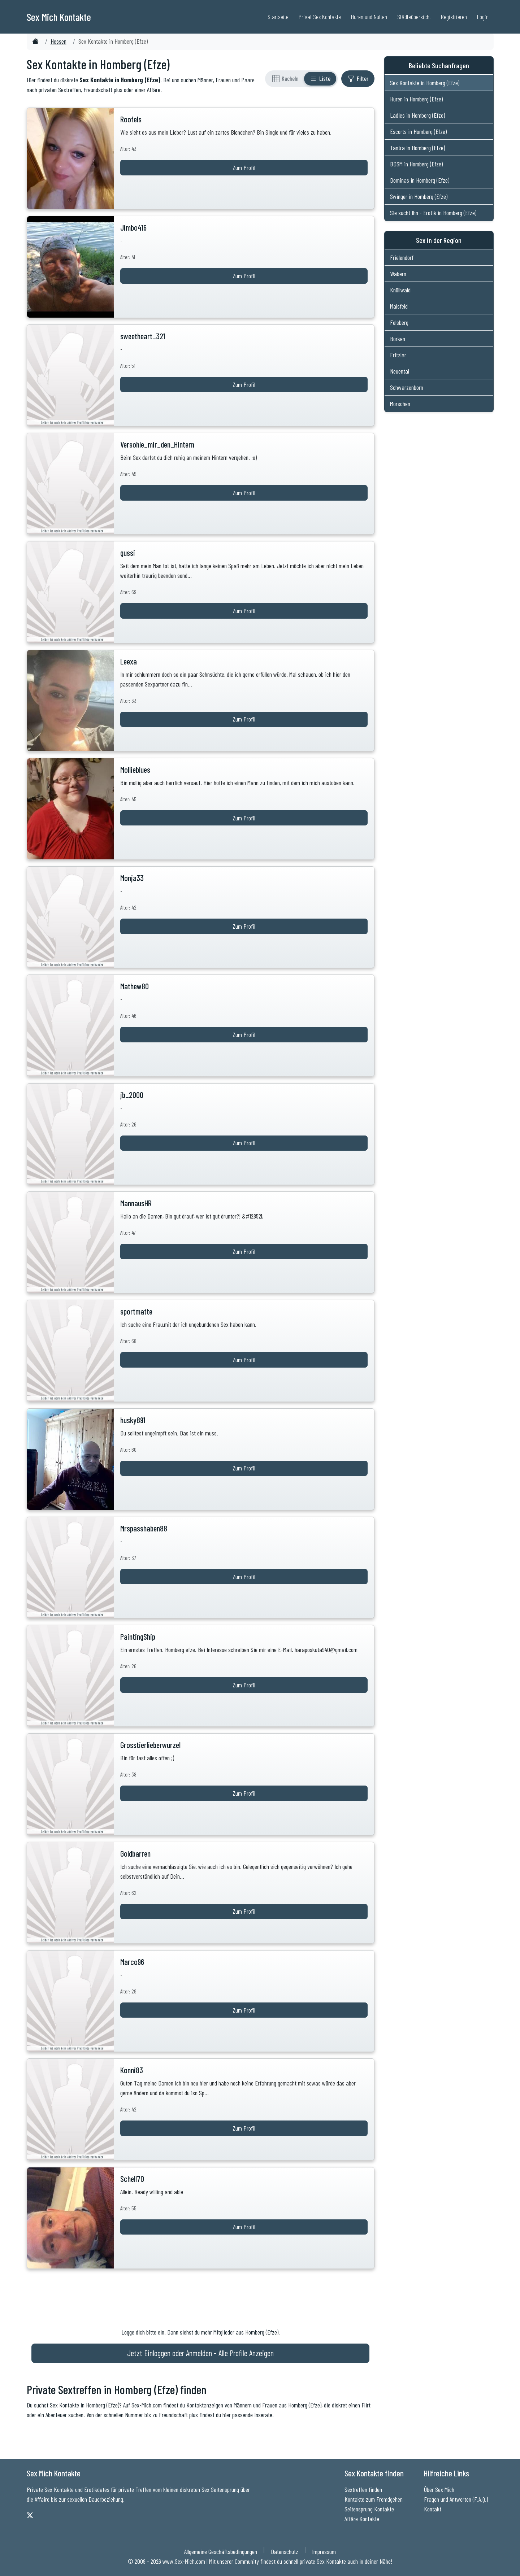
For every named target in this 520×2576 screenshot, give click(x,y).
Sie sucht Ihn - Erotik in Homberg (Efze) (433, 213)
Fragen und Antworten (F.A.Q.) (456, 2499)
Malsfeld (399, 306)
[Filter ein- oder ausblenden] (357, 78)
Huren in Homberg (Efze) (416, 99)
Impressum (324, 2551)
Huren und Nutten (369, 17)
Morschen (400, 403)
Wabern (398, 274)
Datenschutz (284, 2551)
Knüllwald (400, 290)
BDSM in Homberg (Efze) (416, 164)
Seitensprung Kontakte (369, 2509)
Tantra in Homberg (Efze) (417, 148)
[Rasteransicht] (285, 79)
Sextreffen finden (363, 2489)
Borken (397, 339)
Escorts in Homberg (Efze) (418, 131)
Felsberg (399, 322)
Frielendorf (401, 257)
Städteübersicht (414, 17)
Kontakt (432, 2509)
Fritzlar (398, 355)
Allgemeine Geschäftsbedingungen (220, 2551)
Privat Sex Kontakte (320, 17)
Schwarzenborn (406, 387)
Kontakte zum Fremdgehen (373, 2499)
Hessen (58, 41)
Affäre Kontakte (361, 2519)
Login (483, 17)
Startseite (278, 17)
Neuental (399, 371)
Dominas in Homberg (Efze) (419, 180)
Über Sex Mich (439, 2489)
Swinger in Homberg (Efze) (418, 196)
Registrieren (454, 17)
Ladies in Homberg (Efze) (417, 115)
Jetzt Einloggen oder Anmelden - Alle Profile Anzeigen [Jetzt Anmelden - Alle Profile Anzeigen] (200, 2353)
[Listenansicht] (320, 79)
